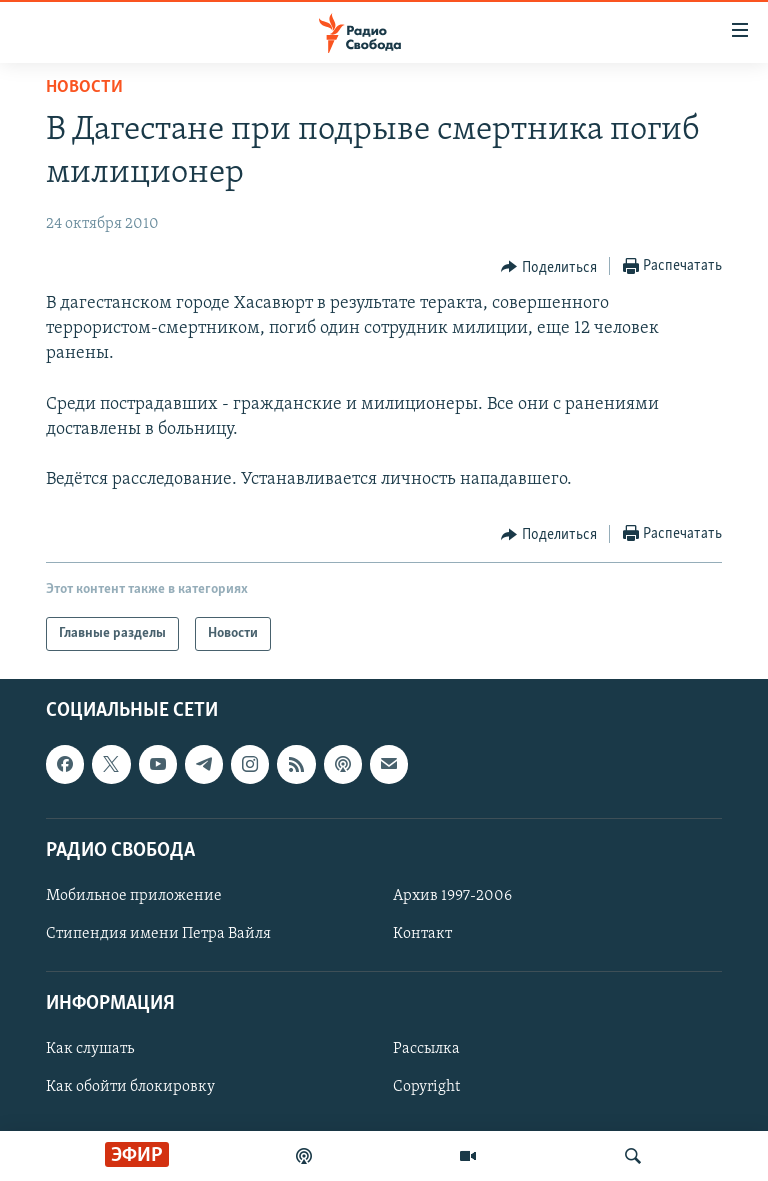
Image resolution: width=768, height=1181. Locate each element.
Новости (84, 87)
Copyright (426, 1088)
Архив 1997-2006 (452, 896)
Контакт (422, 934)
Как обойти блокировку (130, 1088)
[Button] (549, 267)
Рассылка (426, 1050)
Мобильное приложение (134, 896)
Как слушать (90, 1050)
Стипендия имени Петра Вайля (158, 934)
